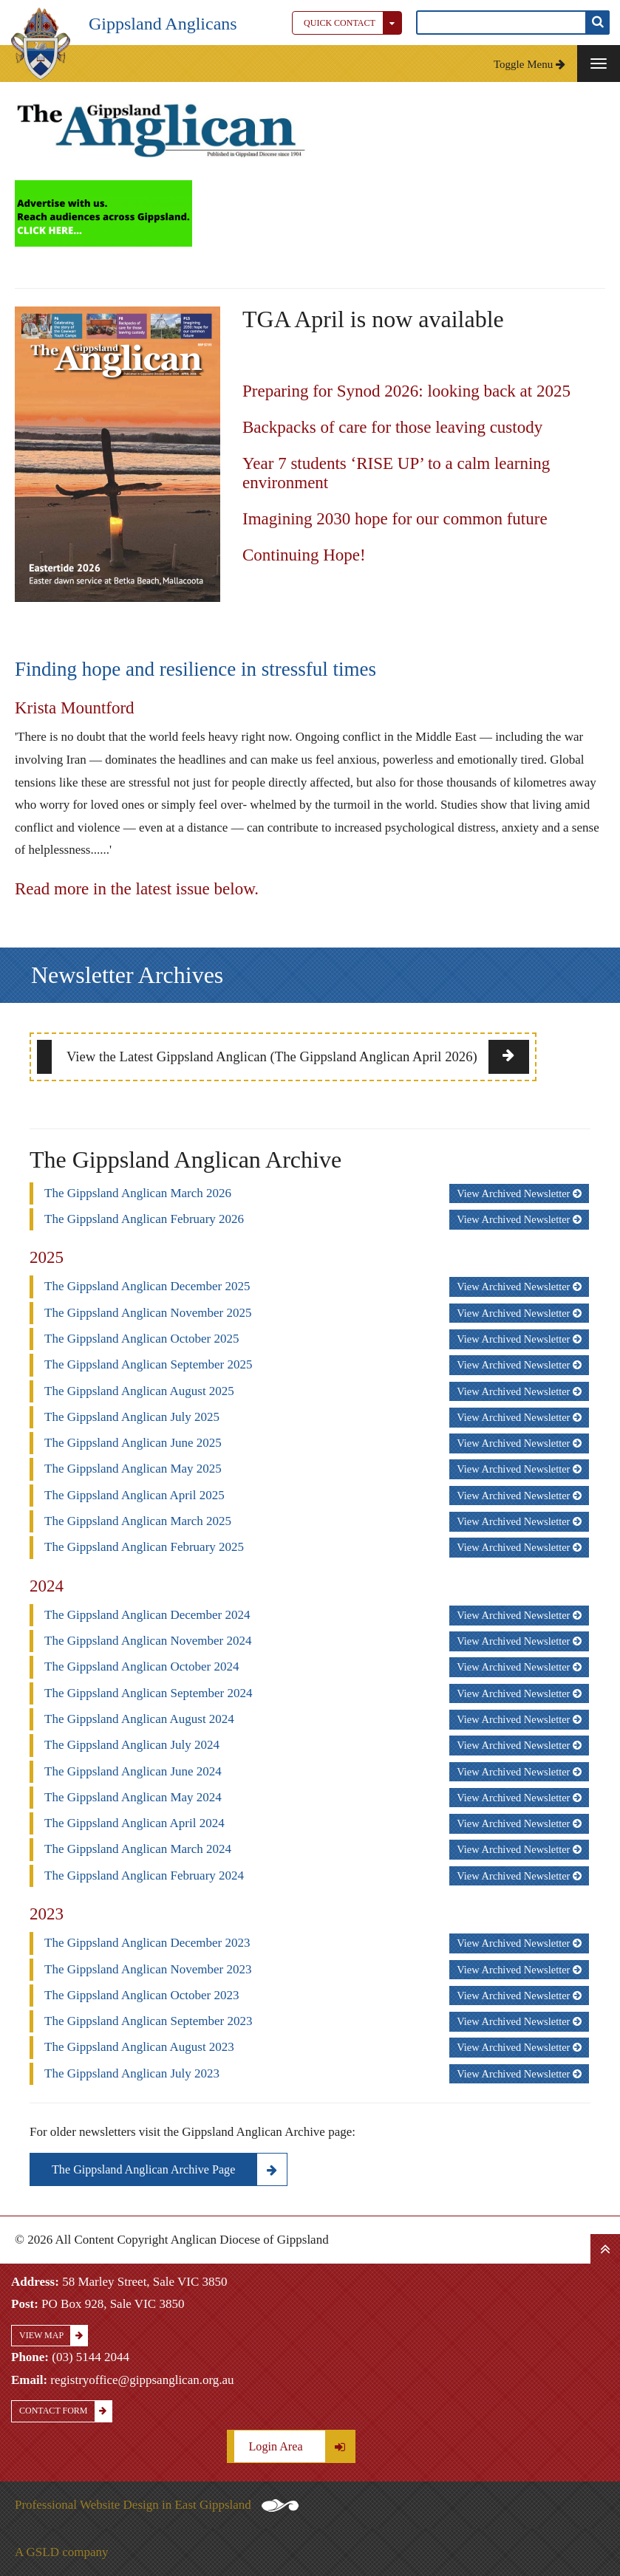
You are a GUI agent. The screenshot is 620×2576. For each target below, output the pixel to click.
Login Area (302, 2446)
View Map (53, 2336)
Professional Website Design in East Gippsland (157, 2505)
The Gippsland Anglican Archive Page (169, 2169)
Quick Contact (352, 23)
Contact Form (65, 2411)
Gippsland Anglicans (163, 23)
